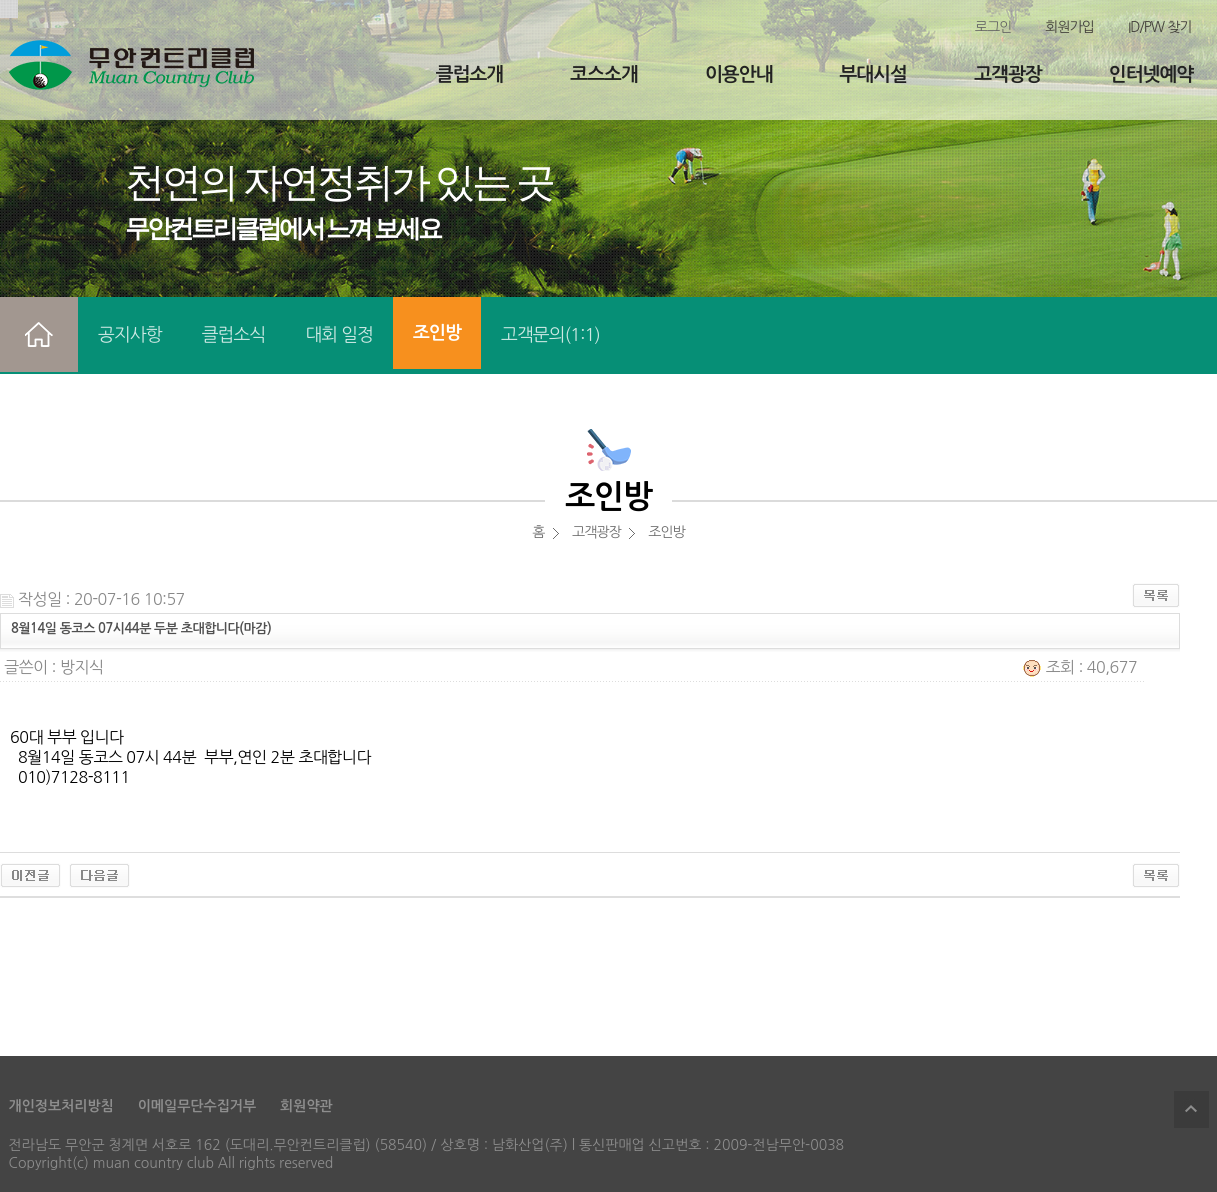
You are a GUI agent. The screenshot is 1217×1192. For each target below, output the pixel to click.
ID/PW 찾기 (1160, 27)
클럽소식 (234, 335)
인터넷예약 (1151, 74)
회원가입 (1069, 27)
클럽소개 (469, 74)
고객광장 (1007, 74)
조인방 (437, 333)
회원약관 (306, 1106)
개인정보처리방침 (61, 1106)
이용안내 (738, 74)
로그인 (993, 27)
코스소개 (603, 74)
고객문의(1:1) (550, 335)
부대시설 (873, 74)
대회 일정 (339, 335)
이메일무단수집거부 (197, 1106)
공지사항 (130, 335)
